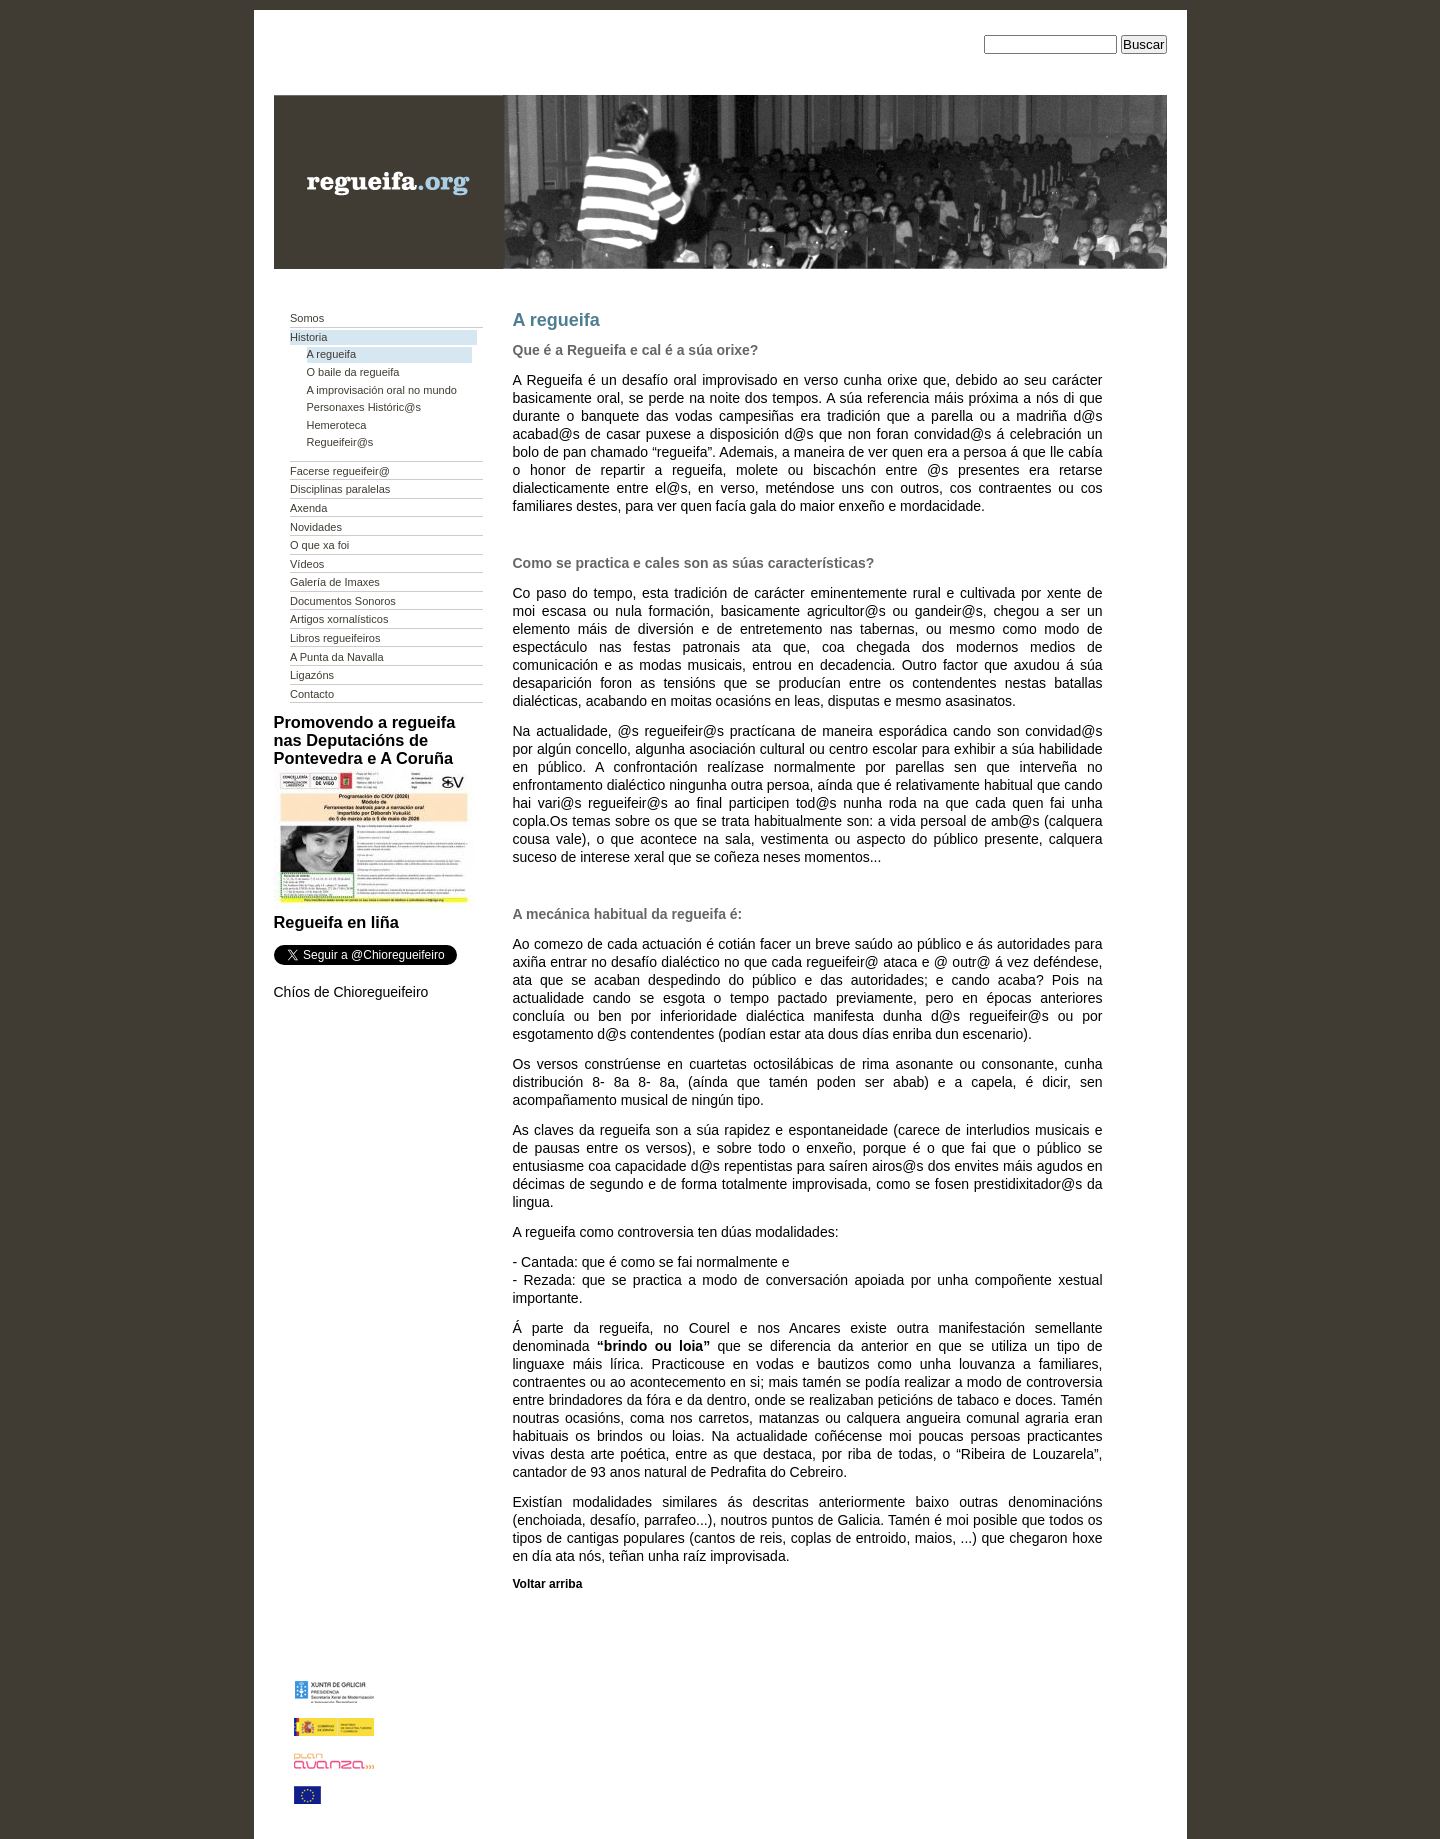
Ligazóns (312, 675)
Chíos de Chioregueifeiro (351, 992)
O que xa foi (319, 545)
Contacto (312, 694)
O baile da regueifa (353, 372)
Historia (308, 337)
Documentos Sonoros (343, 601)
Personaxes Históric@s (364, 407)
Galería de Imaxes (335, 582)
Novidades (316, 527)
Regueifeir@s (340, 442)
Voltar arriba (548, 1584)
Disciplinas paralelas (340, 489)
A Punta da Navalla (337, 657)
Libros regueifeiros (335, 638)
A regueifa (332, 354)
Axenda (308, 508)
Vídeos (307, 564)
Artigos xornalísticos (339, 619)
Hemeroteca (337, 425)
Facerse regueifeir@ (340, 471)
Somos (307, 318)
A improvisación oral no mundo (382, 390)
